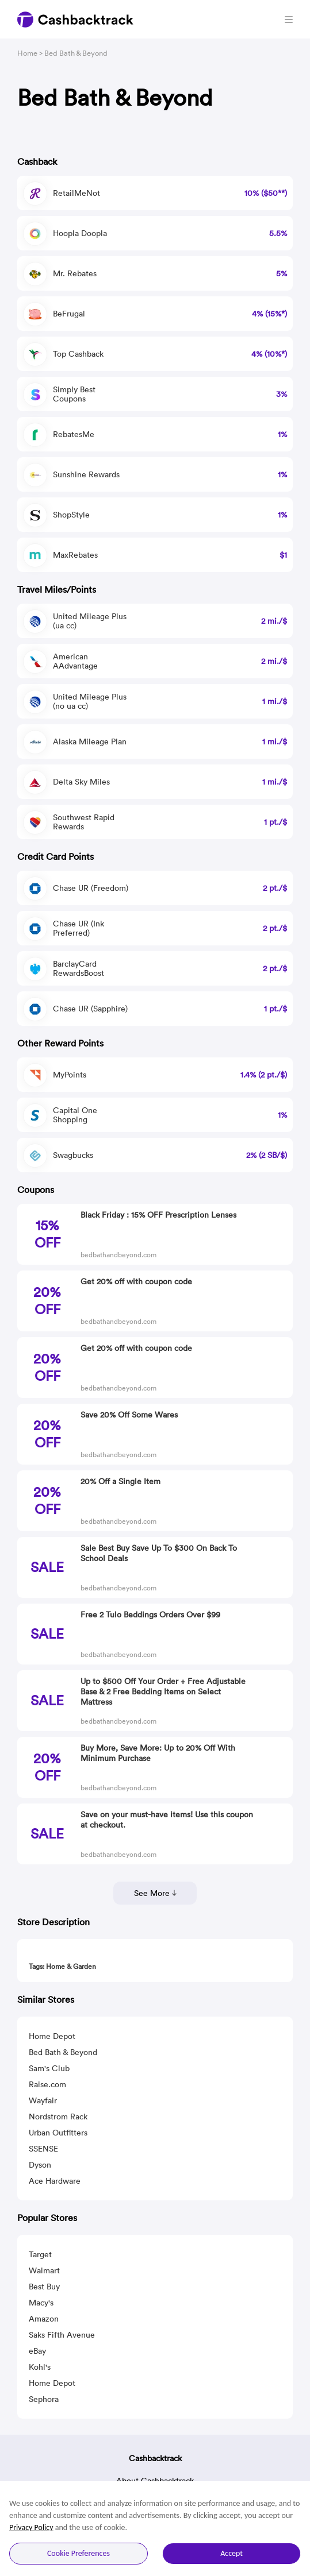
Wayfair (43, 2100)
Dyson (40, 2165)
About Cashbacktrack (155, 2480)
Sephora (44, 2399)
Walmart (44, 2270)
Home (27, 52)
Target (40, 2254)
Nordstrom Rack (58, 2116)
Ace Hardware (55, 2181)
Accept (231, 2553)
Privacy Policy (31, 2527)
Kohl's (40, 2367)
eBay (37, 2351)
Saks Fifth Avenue (62, 2335)
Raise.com (47, 2084)
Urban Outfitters (58, 2132)
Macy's (41, 2302)
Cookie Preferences (78, 2553)
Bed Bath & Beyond (63, 2052)
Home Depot (52, 2036)
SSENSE (43, 2149)
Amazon (44, 2319)
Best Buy (44, 2286)
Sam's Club (49, 2068)
